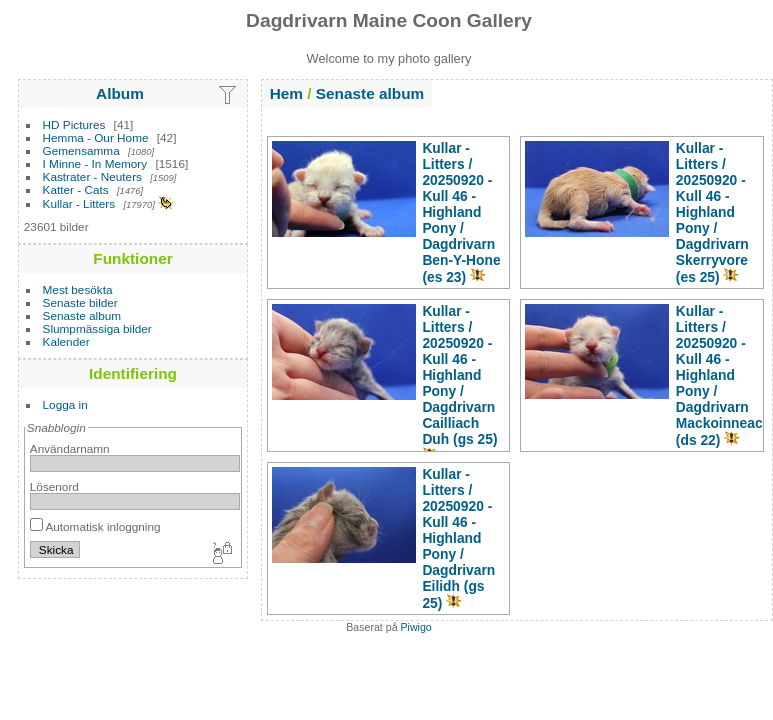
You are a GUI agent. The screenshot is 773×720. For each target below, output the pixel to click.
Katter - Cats (76, 189)
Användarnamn (70, 448)
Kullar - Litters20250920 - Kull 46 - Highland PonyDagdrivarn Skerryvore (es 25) (712, 212)
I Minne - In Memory (95, 163)
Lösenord (54, 486)
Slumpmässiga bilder (97, 328)
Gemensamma (81, 150)
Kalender (66, 341)
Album (120, 93)
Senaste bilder (80, 302)
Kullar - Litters (79, 203)
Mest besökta (78, 289)
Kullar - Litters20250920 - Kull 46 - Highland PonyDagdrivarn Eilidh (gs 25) (458, 538)
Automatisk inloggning (95, 526)
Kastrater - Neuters (92, 176)
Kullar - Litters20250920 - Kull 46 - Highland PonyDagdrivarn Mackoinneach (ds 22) (723, 375)
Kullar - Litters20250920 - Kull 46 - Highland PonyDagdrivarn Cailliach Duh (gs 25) (459, 375)
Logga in (65, 404)
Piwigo (416, 627)
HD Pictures (74, 124)
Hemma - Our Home (96, 137)
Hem (286, 93)
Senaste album (82, 315)
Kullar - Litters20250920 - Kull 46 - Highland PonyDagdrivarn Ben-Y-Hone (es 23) (461, 212)
